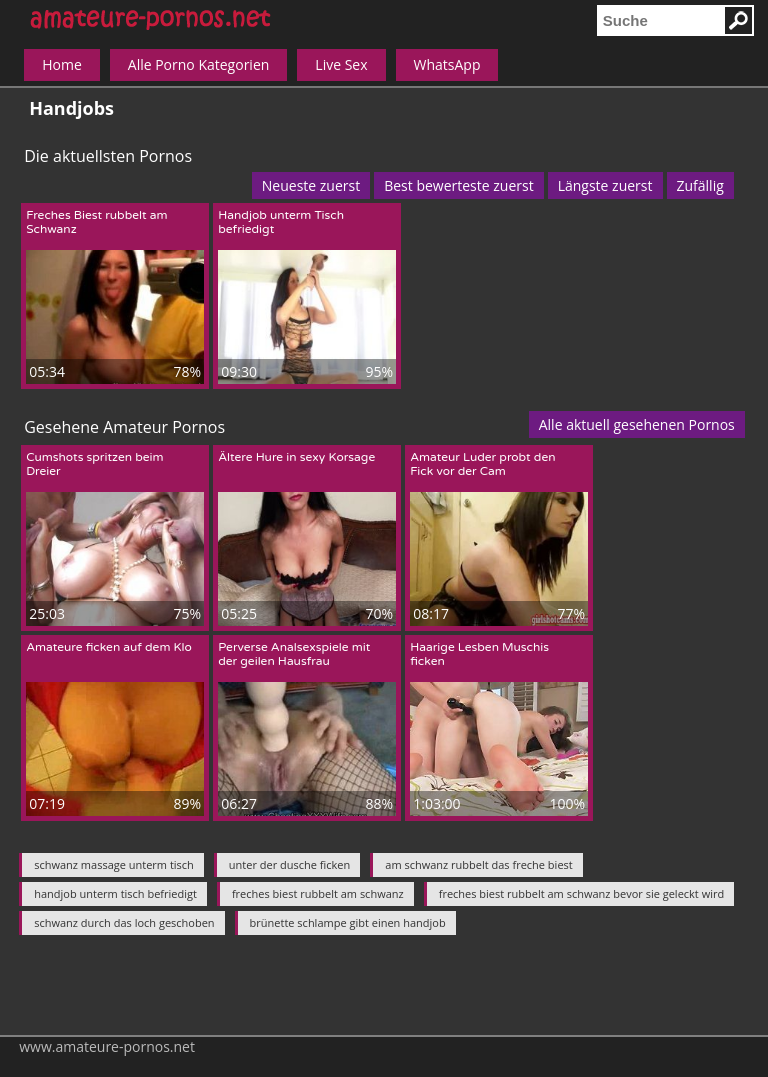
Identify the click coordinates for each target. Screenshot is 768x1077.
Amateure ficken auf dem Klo (109, 647)
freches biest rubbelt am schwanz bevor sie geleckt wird (582, 893)
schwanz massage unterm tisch (114, 864)
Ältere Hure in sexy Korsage (296, 457)
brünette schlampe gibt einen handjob (348, 922)
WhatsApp (447, 64)
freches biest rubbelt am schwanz (318, 893)
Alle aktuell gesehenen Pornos (637, 424)
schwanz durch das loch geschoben (124, 922)
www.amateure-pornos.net (107, 1046)
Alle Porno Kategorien (199, 64)
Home (62, 64)
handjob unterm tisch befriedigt (115, 893)
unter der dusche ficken (289, 864)
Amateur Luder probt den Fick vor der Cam (482, 464)
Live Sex (341, 64)
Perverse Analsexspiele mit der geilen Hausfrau (294, 654)
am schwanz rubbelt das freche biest (478, 864)
